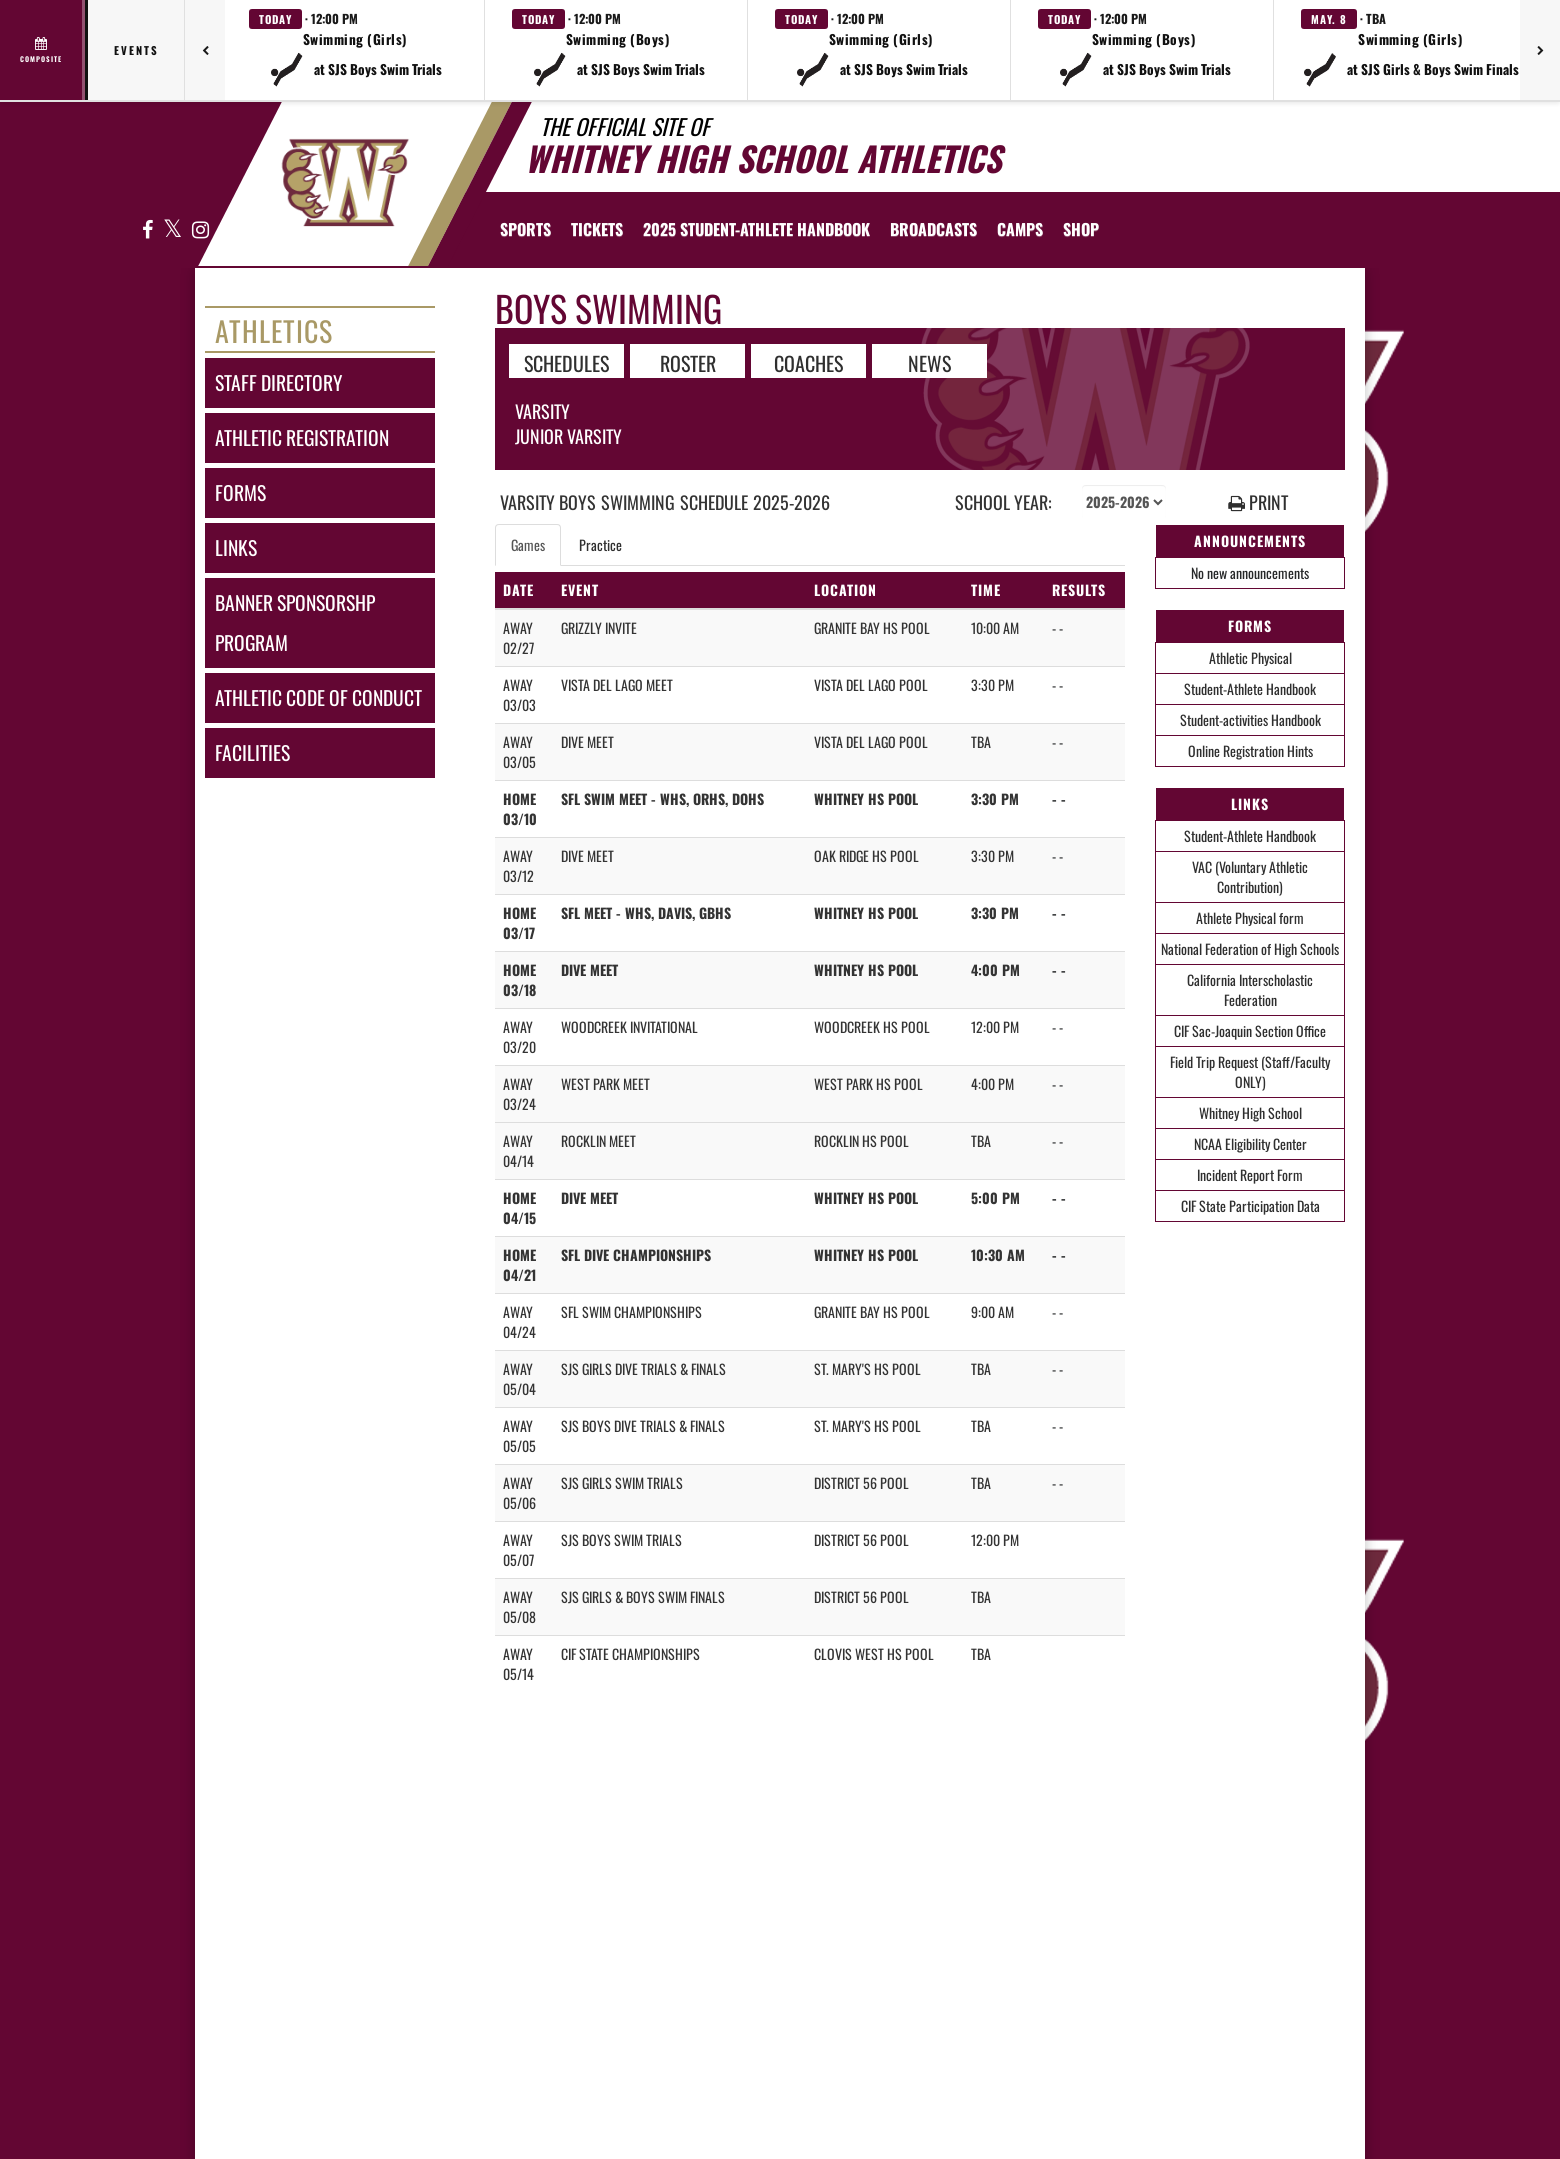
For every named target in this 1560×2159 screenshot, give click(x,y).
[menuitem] (597, 229)
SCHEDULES (566, 362)
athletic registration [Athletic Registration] (302, 437)
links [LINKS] (236, 547)
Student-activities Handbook (1250, 719)
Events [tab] (136, 50)
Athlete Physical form (1250, 917)
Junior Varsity (568, 436)
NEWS (929, 362)
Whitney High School (1250, 1112)
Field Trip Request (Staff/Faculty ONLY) (1250, 1071)
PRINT (1258, 502)
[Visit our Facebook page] (148, 230)
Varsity (542, 411)
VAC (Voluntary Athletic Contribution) (1250, 876)
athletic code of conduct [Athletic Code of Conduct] (318, 697)
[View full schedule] (42, 50)
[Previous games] (205, 50)
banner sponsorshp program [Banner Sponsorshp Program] (295, 622)
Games (528, 544)
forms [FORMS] (240, 492)
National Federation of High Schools (1250, 948)
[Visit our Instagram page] (199, 230)
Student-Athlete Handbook (1250, 688)
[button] (355, 50)
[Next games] (1540, 50)
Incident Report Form (1250, 1174)
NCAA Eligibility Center (1250, 1143)
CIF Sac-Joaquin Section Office (1250, 1030)
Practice (600, 544)
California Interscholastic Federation (1250, 989)
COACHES (808, 362)
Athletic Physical (1250, 657)
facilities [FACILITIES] (252, 752)
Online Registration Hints (1250, 750)
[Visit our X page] (173, 230)
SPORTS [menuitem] (525, 229)
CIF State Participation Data (1250, 1205)
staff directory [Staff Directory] (278, 382)
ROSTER (688, 362)
